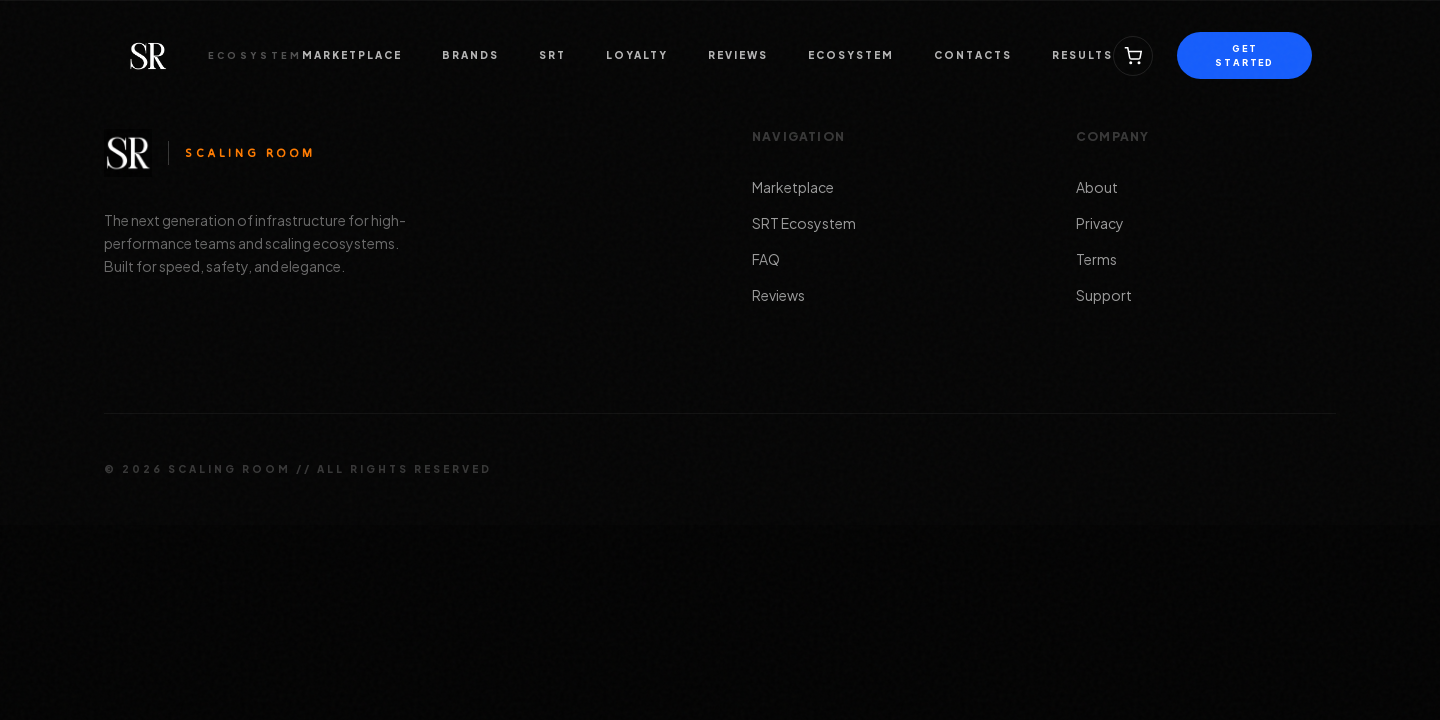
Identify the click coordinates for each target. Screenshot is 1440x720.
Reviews (778, 295)
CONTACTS (973, 55)
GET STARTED (1244, 55)
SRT (552, 55)
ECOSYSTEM (851, 55)
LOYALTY (637, 55)
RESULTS (1082, 55)
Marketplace (793, 187)
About (1097, 187)
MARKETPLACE (352, 55)
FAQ (766, 259)
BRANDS (470, 55)
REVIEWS (738, 55)
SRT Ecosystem (804, 223)
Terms (1096, 259)
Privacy (1100, 223)
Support (1104, 295)
